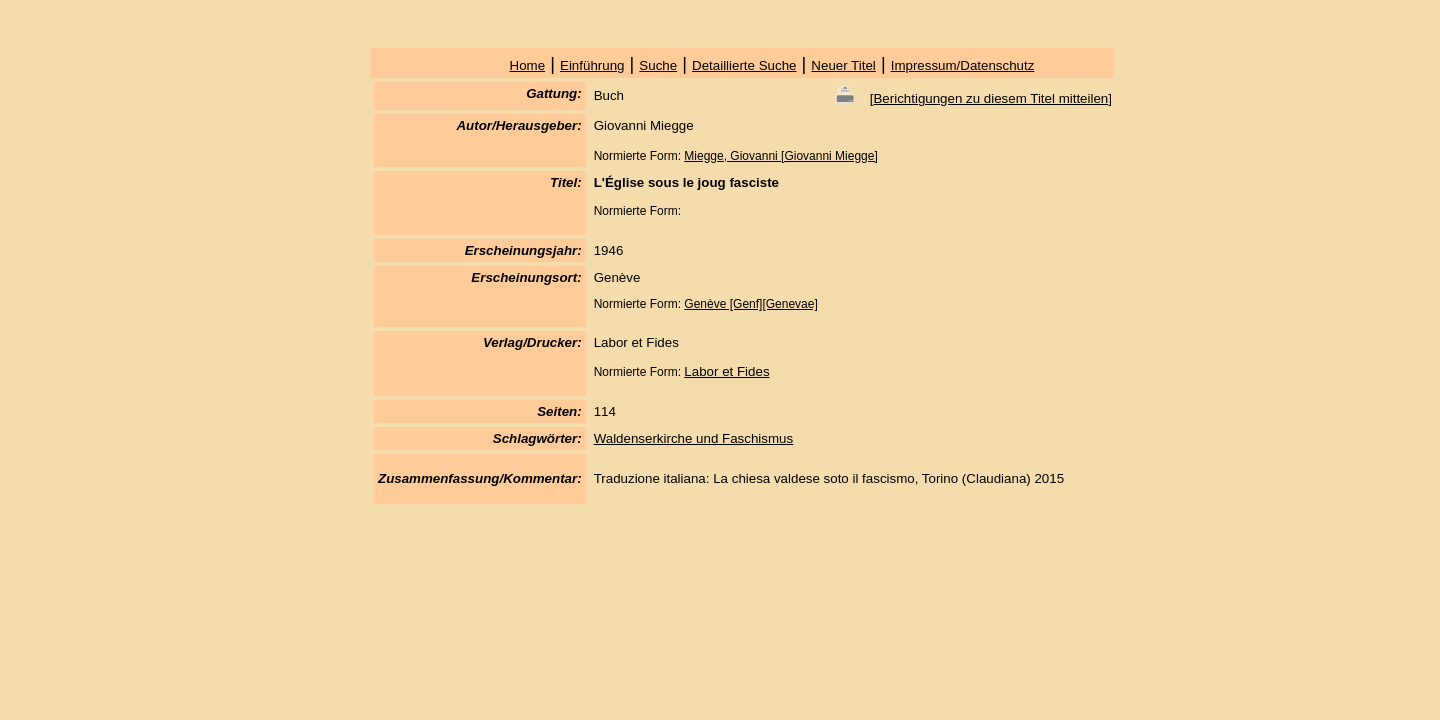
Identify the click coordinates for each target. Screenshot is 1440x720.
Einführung (592, 65)
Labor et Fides (726, 371)
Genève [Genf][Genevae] (750, 304)
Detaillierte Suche (744, 65)
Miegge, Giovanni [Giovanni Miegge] (780, 156)
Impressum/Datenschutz (963, 65)
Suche (658, 65)
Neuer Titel (843, 65)
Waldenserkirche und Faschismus (694, 438)
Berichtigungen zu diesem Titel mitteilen (990, 98)
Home (528, 65)
